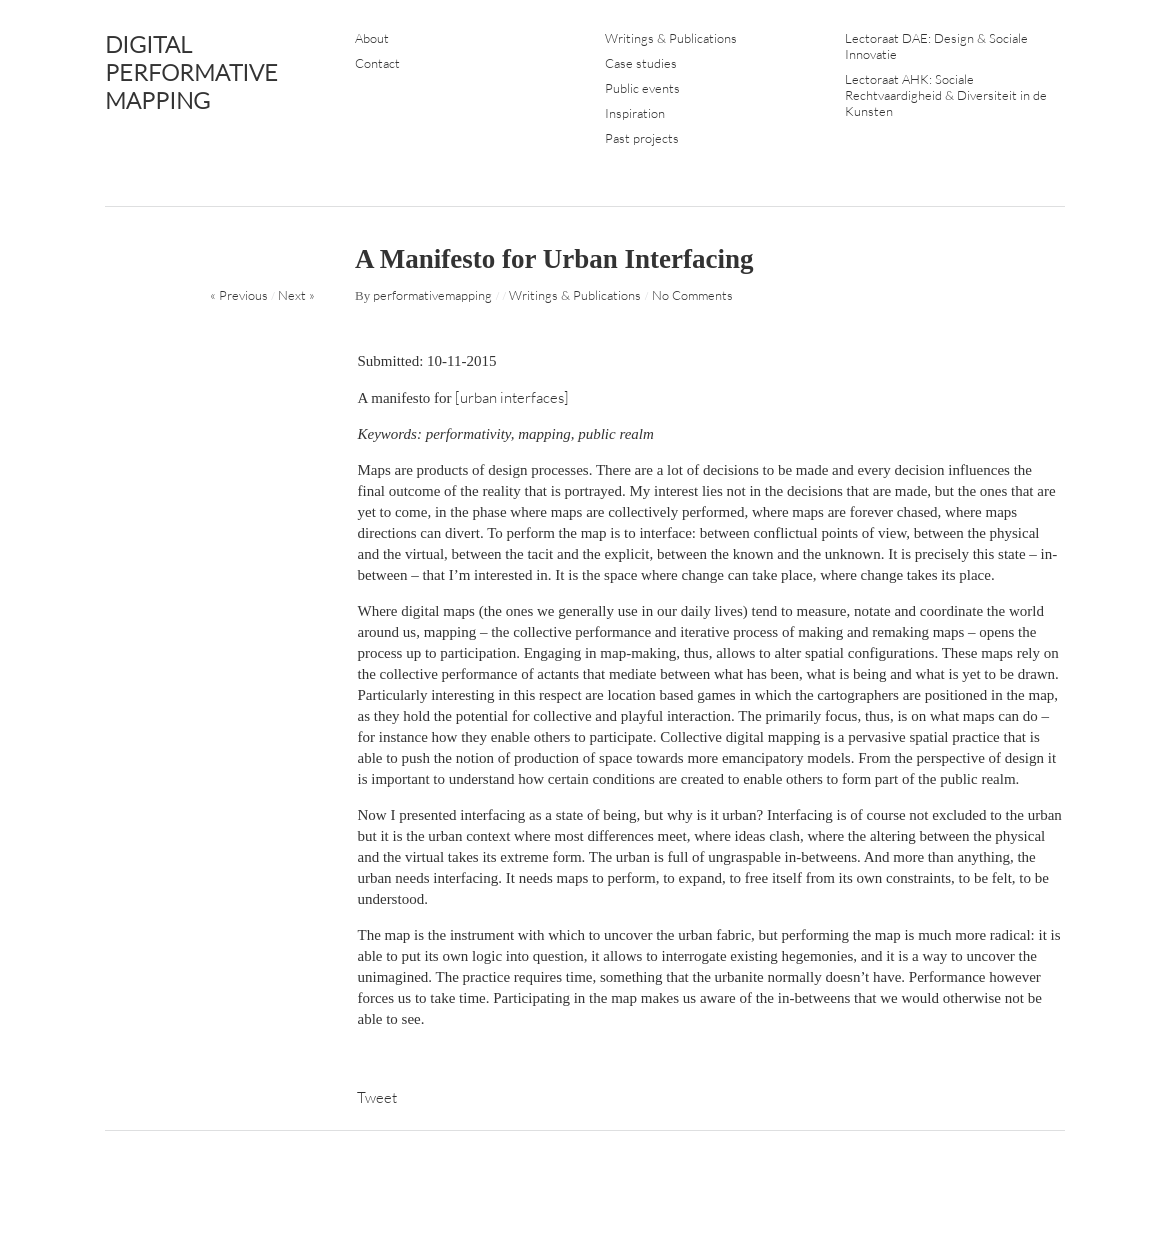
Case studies (641, 63)
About (372, 38)
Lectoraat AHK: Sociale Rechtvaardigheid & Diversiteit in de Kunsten (946, 95)
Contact (377, 63)
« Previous (239, 295)
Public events (642, 88)
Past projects (642, 138)
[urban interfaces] (513, 397)
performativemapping (432, 295)
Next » (296, 295)
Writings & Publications (671, 38)
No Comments (692, 295)
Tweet (377, 1097)
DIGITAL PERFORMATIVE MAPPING (191, 72)
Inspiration (635, 113)
